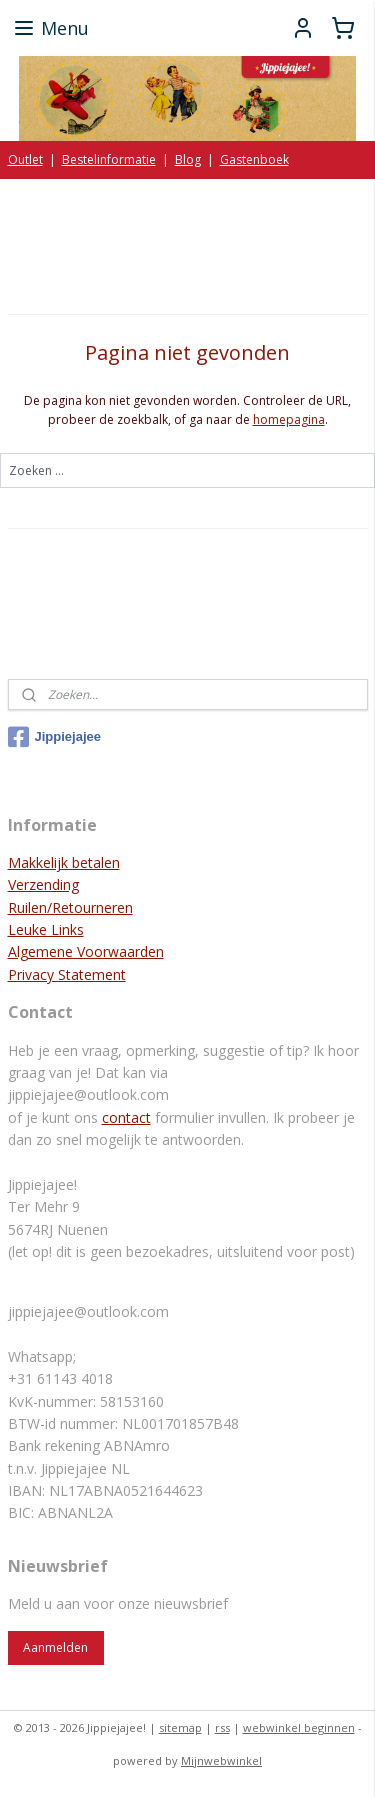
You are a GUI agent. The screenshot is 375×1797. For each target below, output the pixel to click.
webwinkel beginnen (299, 1727)
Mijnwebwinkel (221, 1760)
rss (222, 1727)
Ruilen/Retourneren (70, 907)
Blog (188, 159)
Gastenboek (254, 159)
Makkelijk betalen (64, 862)
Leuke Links (46, 929)
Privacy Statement (67, 974)
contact (126, 1117)
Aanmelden (55, 1647)
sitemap (180, 1727)
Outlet (25, 159)
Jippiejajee (54, 737)
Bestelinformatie (109, 159)
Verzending (43, 884)
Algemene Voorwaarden (86, 951)
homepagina (289, 419)
